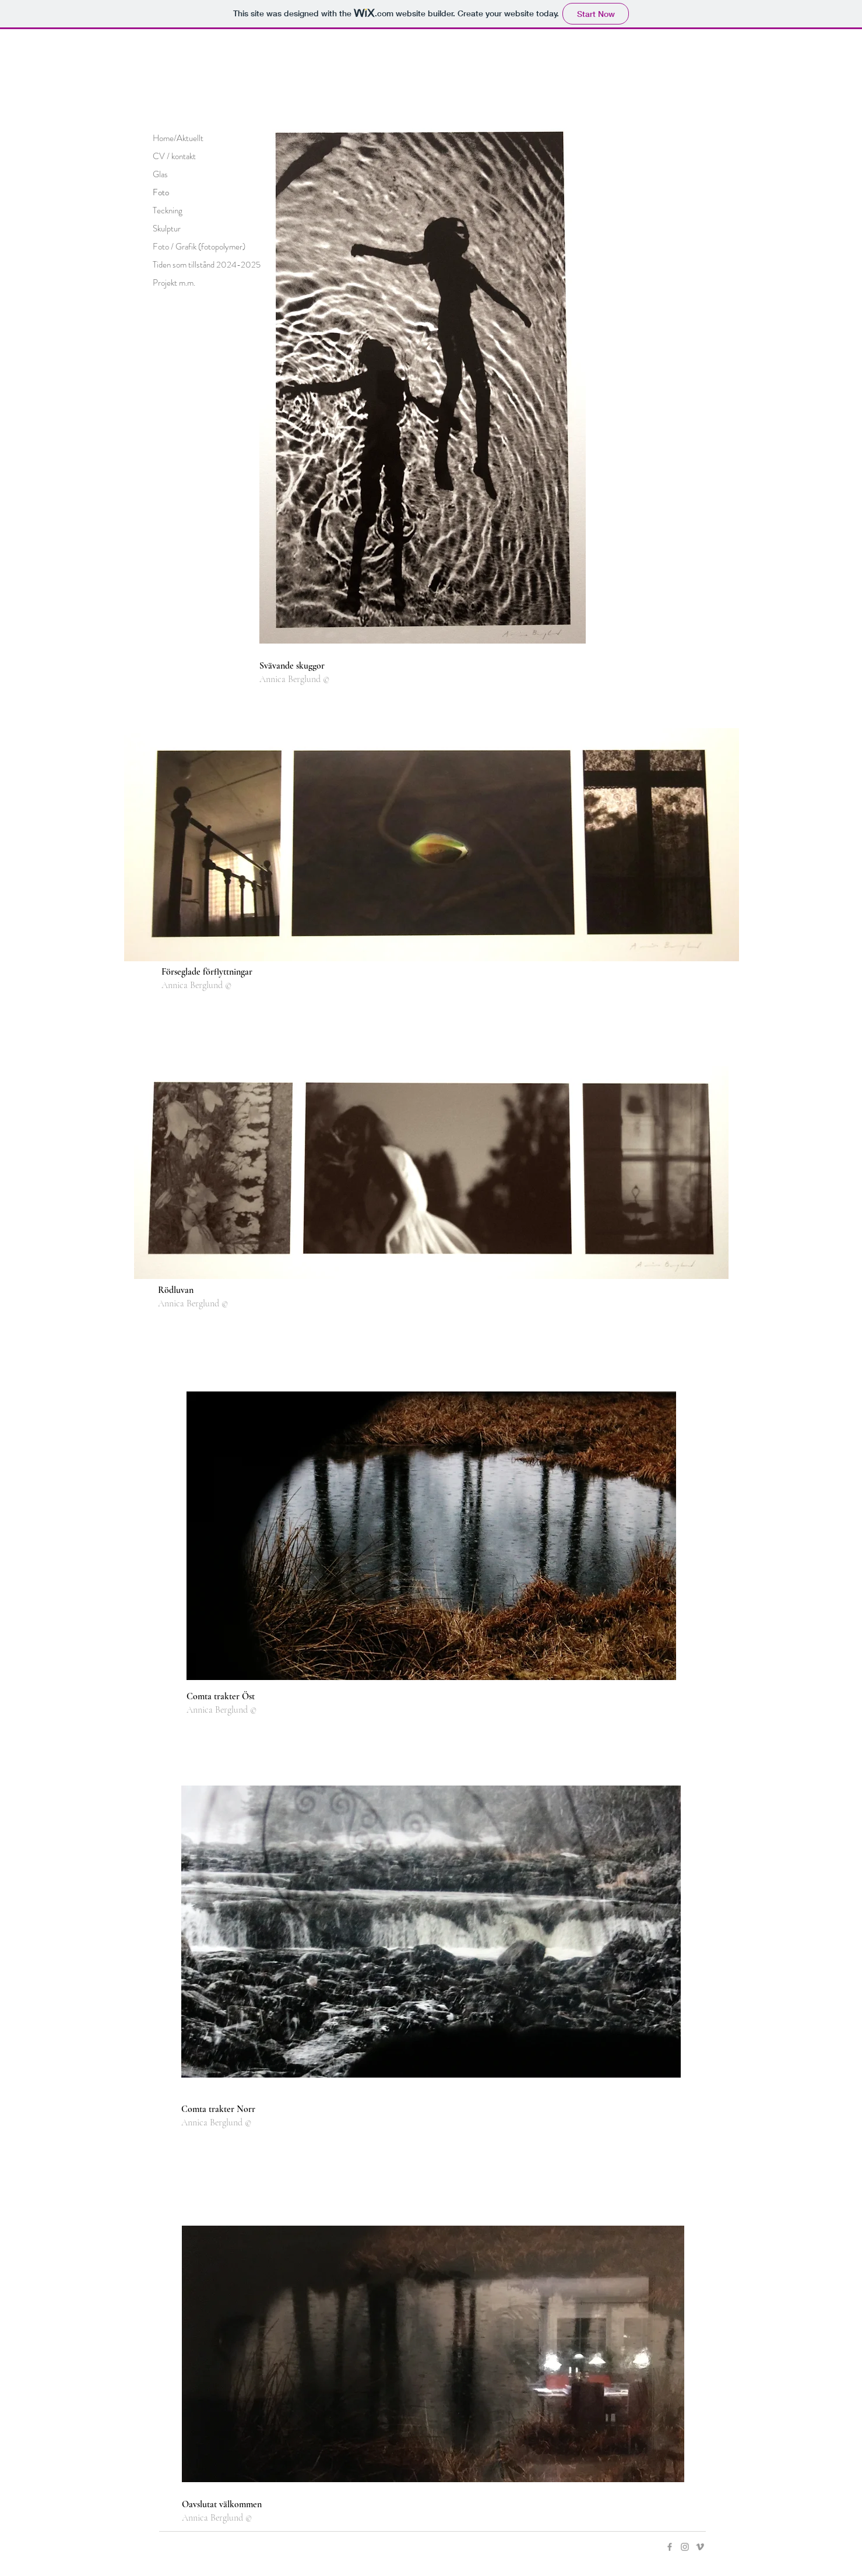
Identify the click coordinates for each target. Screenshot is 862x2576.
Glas (160, 174)
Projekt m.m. (174, 282)
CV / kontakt (174, 156)
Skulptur (167, 228)
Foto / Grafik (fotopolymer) (199, 246)
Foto (161, 192)
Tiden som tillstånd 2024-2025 (207, 264)
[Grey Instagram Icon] (685, 2547)
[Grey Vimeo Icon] (700, 2547)
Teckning (167, 210)
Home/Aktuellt (178, 138)
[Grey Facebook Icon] (669, 2547)
